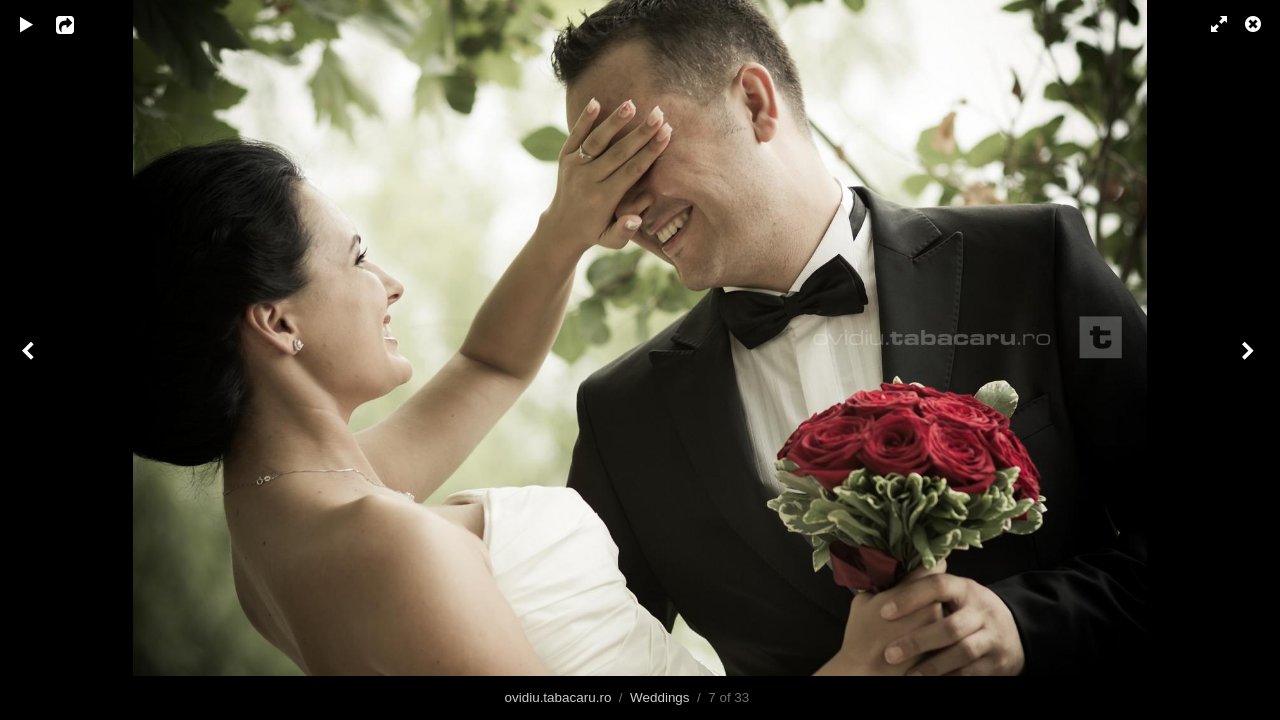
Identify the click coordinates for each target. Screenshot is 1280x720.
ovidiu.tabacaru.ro (558, 697)
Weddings (660, 697)
